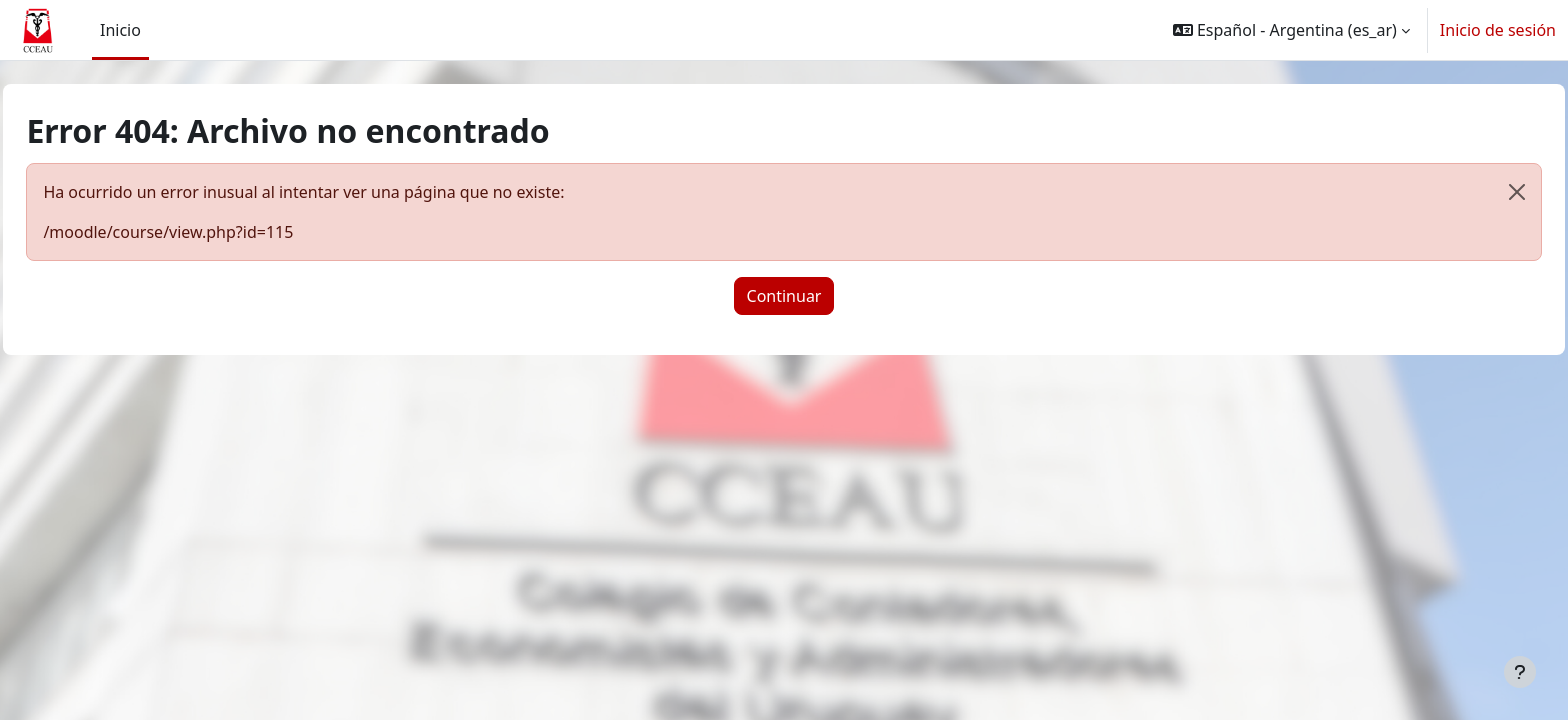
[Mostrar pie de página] (1520, 672)
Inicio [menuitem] (120, 30)
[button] (1291, 30)
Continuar (784, 296)
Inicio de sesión (1498, 30)
